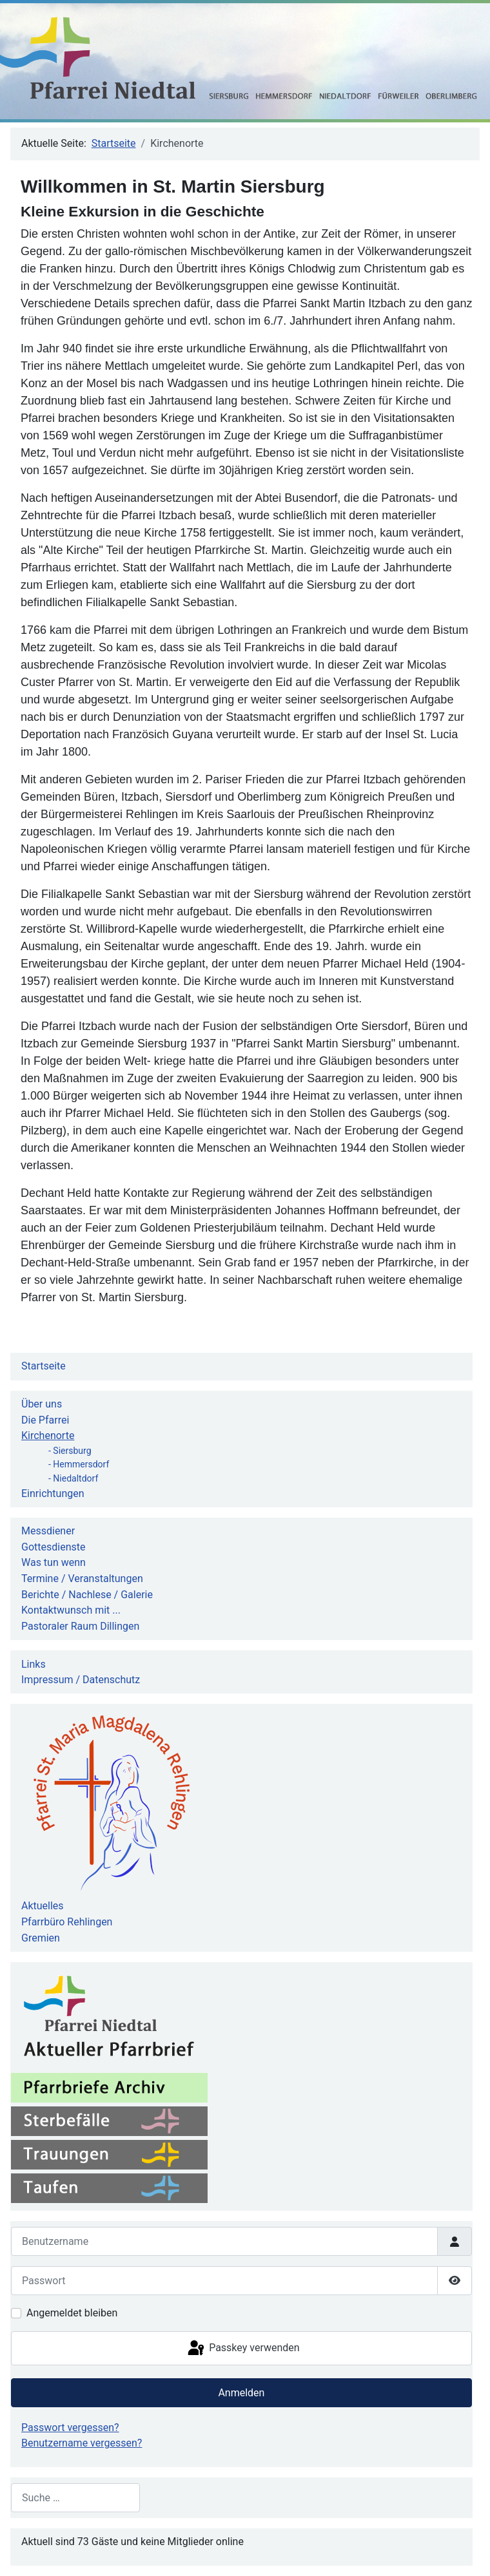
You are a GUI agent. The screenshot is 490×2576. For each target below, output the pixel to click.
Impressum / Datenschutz (80, 1680)
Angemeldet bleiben (71, 2313)
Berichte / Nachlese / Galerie (87, 1595)
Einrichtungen (52, 1493)
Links (33, 1664)
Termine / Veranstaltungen (82, 1578)
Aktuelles (42, 1906)
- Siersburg (70, 1450)
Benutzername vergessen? (81, 2443)
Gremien (40, 1938)
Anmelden (241, 2393)
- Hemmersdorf (78, 1464)
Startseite (43, 1366)
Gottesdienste (53, 1547)
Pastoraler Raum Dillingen (80, 1626)
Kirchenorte (47, 1435)
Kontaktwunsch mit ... (71, 1610)
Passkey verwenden (242, 2348)
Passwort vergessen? (70, 2427)
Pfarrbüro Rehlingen (66, 1922)
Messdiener (48, 1531)
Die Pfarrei (45, 1420)
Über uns (41, 1404)
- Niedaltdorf (73, 1478)
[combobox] (75, 2497)
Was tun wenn (53, 1562)
